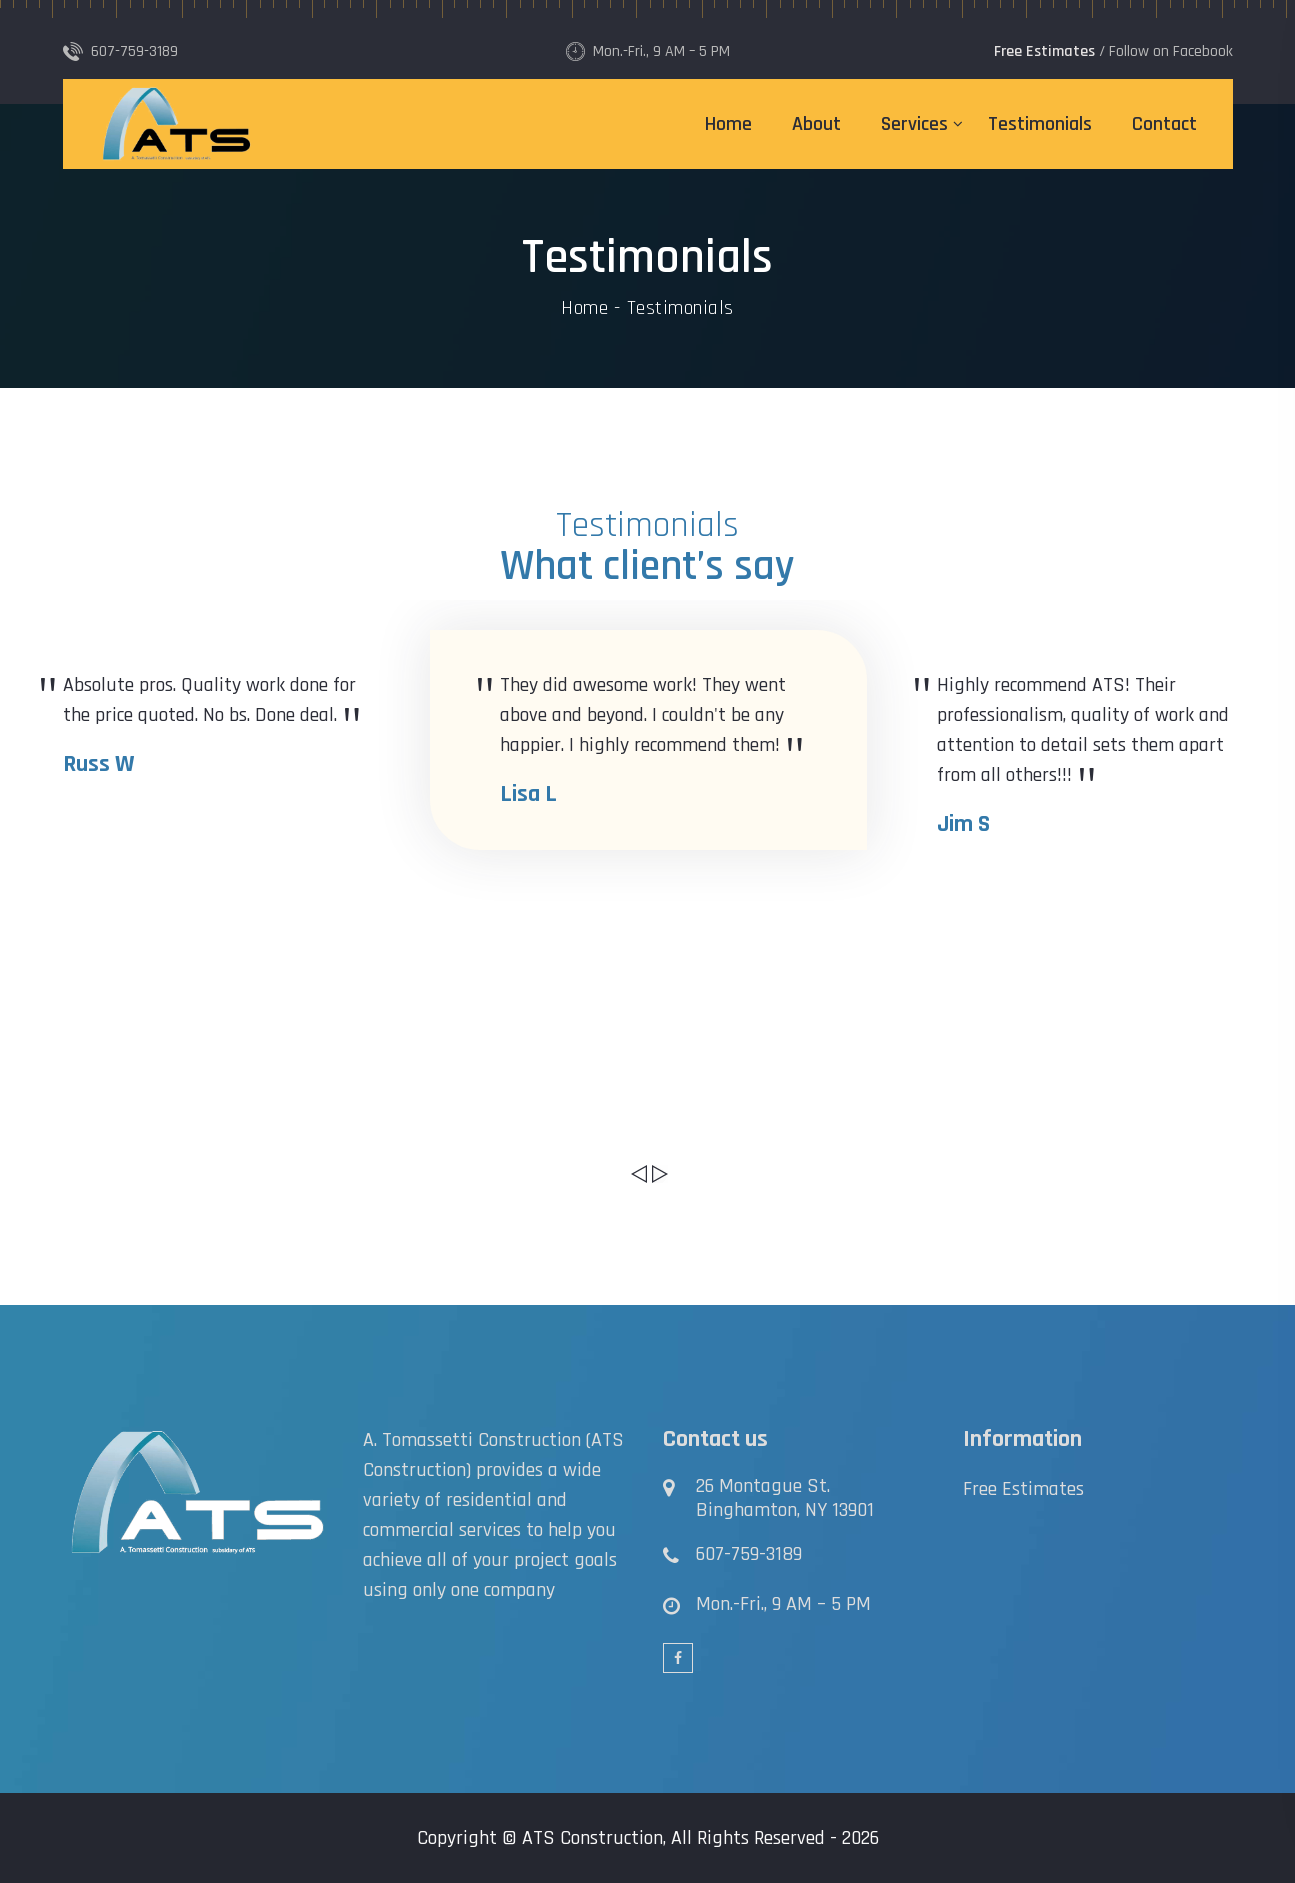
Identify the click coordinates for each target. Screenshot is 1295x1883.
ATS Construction (592, 1838)
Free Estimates (1023, 1489)
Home (728, 124)
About (816, 124)
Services (914, 124)
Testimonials (1040, 124)
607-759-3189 (749, 1554)
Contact (1164, 124)
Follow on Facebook (1171, 51)
